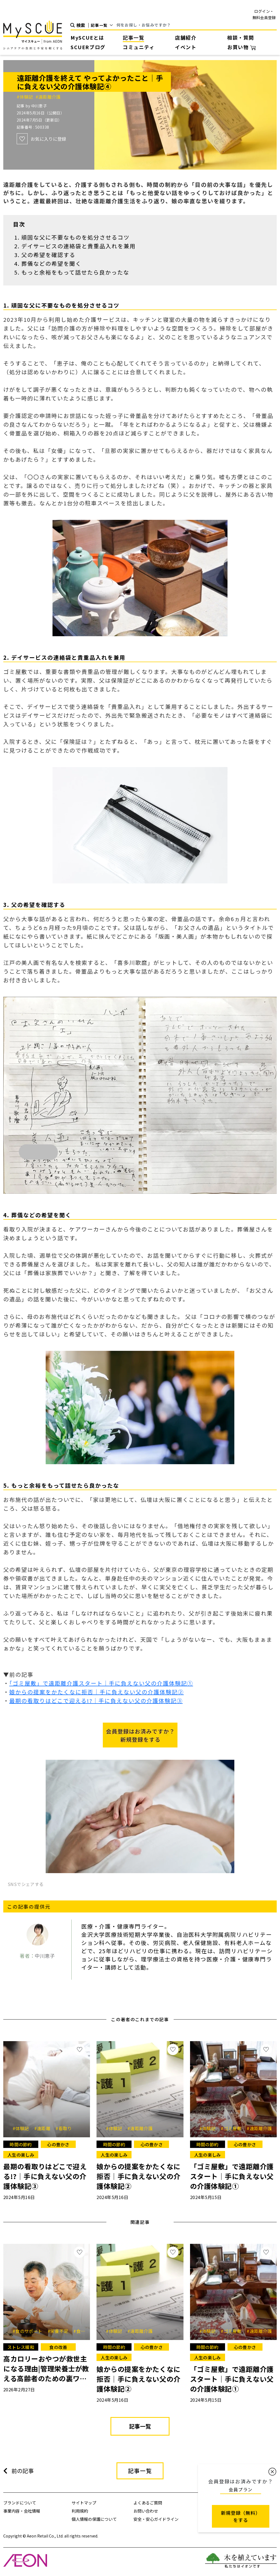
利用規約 (80, 2511)
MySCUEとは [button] (87, 37)
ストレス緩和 (20, 2347)
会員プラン (241, 2489)
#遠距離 (44, 2128)
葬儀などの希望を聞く (51, 263)
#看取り (64, 2128)
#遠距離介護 (48, 96)
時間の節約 (21, 2144)
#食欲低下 (83, 2331)
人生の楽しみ (20, 2154)
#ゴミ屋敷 (233, 2128)
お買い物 (241, 47)
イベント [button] (185, 47)
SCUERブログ (88, 47)
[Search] (196, 25)
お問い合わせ (145, 2511)
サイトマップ (84, 2503)
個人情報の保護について (94, 2519)
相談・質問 (240, 37)
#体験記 (26, 96)
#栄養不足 (60, 2331)
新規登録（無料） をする (240, 2516)
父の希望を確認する (48, 255)
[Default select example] (104, 25)
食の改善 (58, 2347)
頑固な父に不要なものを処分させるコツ (75, 237)
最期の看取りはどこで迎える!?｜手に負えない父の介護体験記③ (96, 1701)
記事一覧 (133, 37)
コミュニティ (139, 47)
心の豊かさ (58, 2144)
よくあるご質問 (147, 2503)
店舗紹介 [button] (185, 37)
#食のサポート (29, 2331)
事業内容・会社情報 (21, 2511)
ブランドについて (19, 2503)
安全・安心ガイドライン (156, 2519)
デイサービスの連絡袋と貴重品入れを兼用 (78, 246)
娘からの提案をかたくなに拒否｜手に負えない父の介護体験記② (96, 1692)
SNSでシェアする (26, 1884)
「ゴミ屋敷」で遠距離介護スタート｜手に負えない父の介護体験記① (101, 1683)
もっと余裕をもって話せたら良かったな (75, 272)
